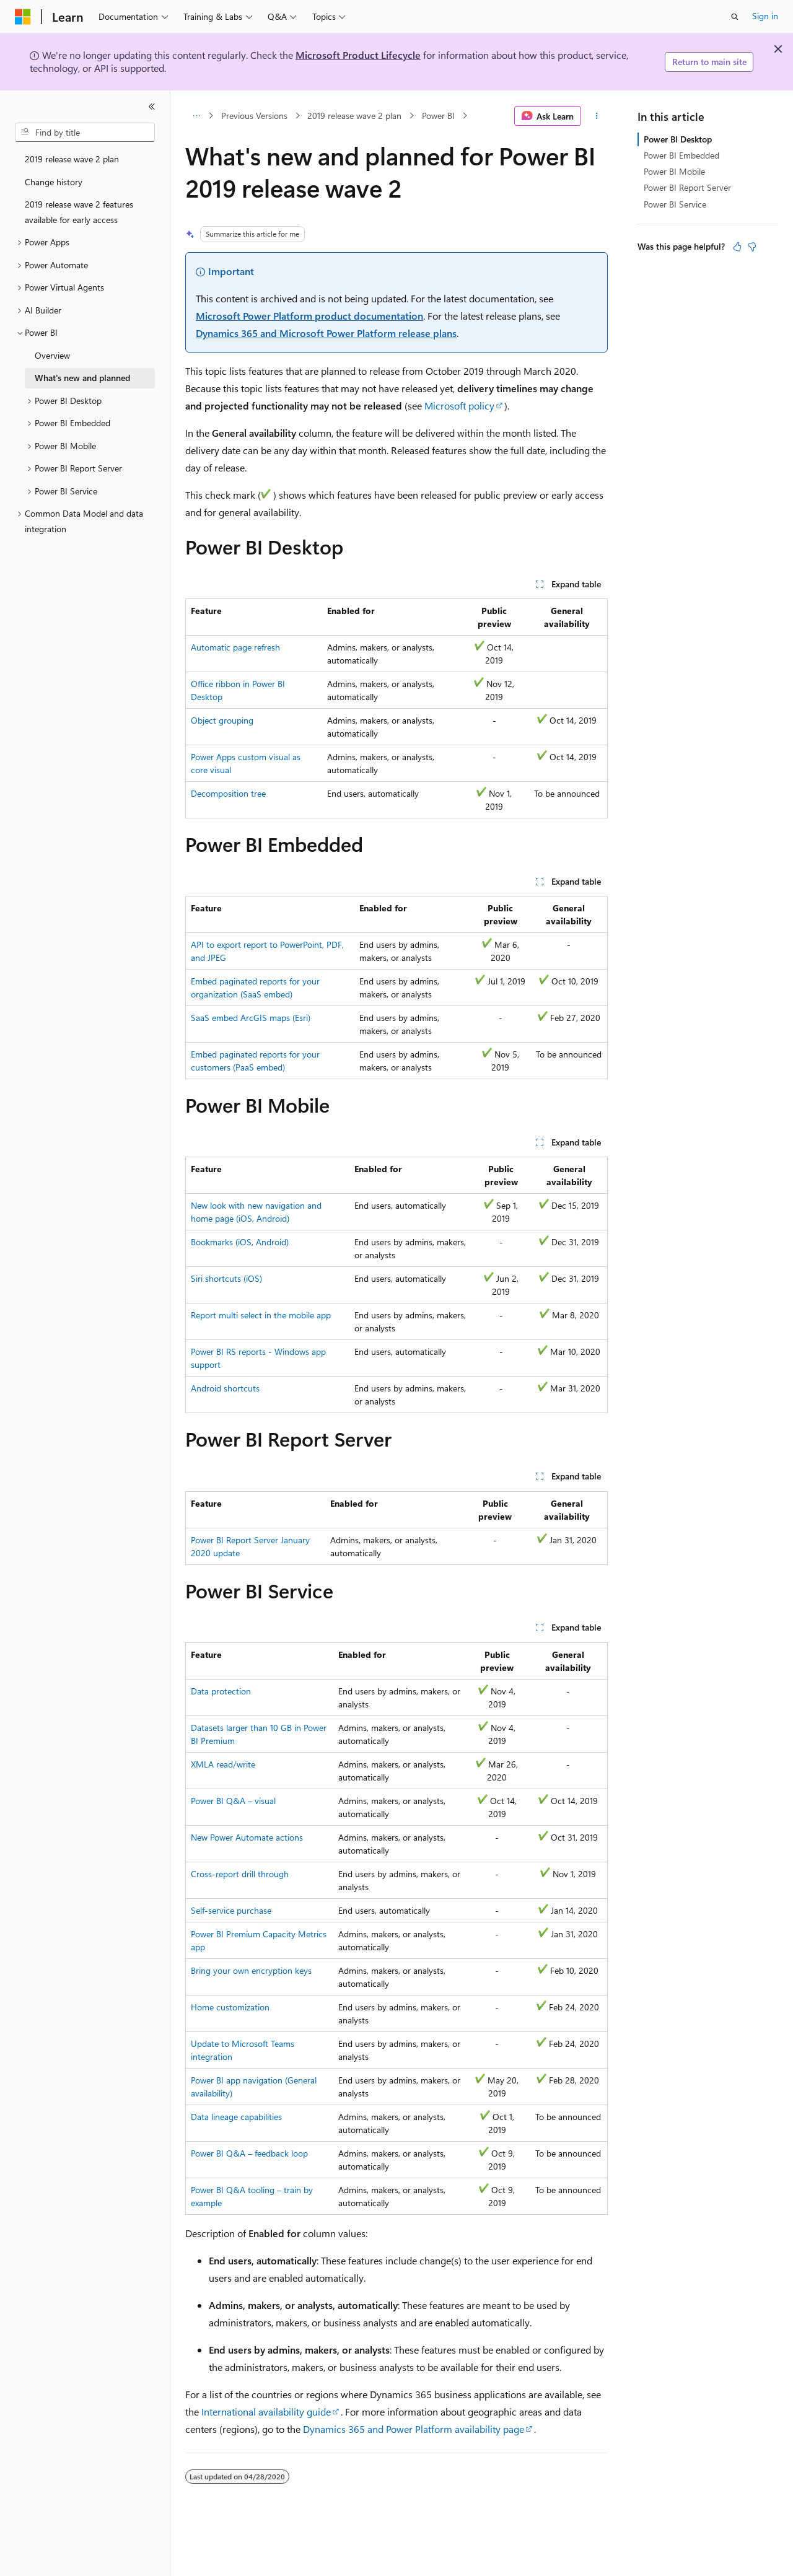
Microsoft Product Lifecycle (358, 54)
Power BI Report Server (687, 187)
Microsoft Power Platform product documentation (309, 315)
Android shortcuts (225, 1388)
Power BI (438, 115)
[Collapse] (152, 106)
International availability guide (266, 2411)
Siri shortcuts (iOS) (226, 1278)
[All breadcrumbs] (196, 116)
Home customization (230, 2007)
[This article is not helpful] (752, 246)
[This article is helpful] (737, 246)
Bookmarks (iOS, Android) (240, 1242)
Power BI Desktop (678, 139)
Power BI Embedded (681, 155)
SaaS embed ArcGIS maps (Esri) (250, 1017)
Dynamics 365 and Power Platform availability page (413, 2428)
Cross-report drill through (240, 1874)
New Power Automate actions (247, 1837)
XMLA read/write (223, 1764)
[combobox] (85, 132)
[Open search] (734, 17)
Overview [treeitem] (52, 355)
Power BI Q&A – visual (233, 1801)
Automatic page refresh (235, 647)
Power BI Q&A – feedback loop (249, 2153)
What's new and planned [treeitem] (82, 377)
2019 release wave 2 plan (354, 115)
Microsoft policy (459, 405)
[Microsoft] (23, 17)
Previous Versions (254, 115)
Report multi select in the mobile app (261, 1315)
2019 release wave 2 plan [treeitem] (72, 159)
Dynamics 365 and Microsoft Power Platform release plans (326, 333)
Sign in (765, 16)
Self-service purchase (231, 1910)
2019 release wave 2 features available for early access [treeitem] (79, 212)
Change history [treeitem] (53, 182)
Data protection (221, 1691)
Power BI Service (675, 204)
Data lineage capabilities (236, 2117)
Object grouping (222, 720)
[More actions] (597, 116)
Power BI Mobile (674, 171)
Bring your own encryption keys (251, 1970)
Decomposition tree (228, 793)
